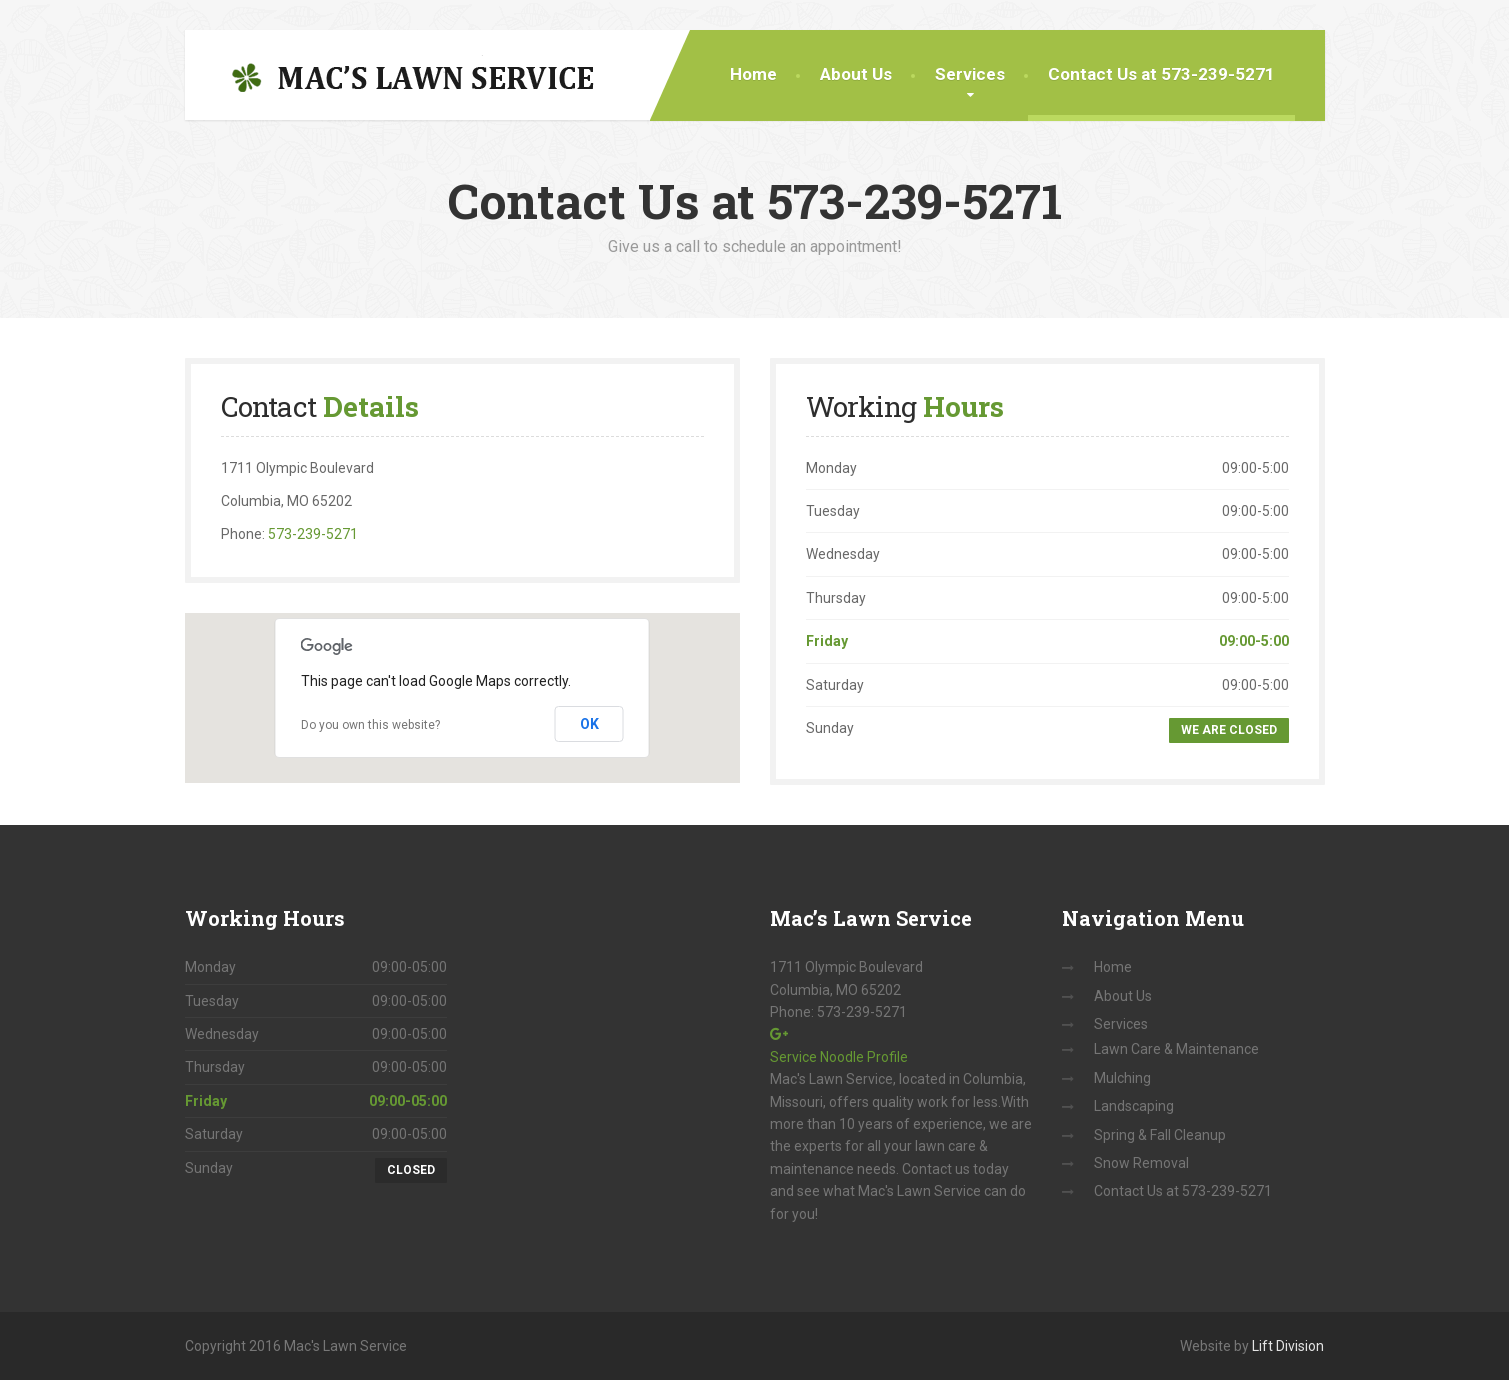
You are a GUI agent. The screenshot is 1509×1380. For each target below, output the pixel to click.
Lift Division (1288, 1346)
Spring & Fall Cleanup (1160, 1135)
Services (970, 74)
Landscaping (1134, 1106)
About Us (856, 74)
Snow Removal (1141, 1163)
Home (753, 74)
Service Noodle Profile (839, 1057)
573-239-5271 (313, 534)
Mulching (1122, 1078)
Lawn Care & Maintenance (1176, 1049)
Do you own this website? (370, 725)
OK (589, 724)
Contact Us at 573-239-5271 (1161, 74)
